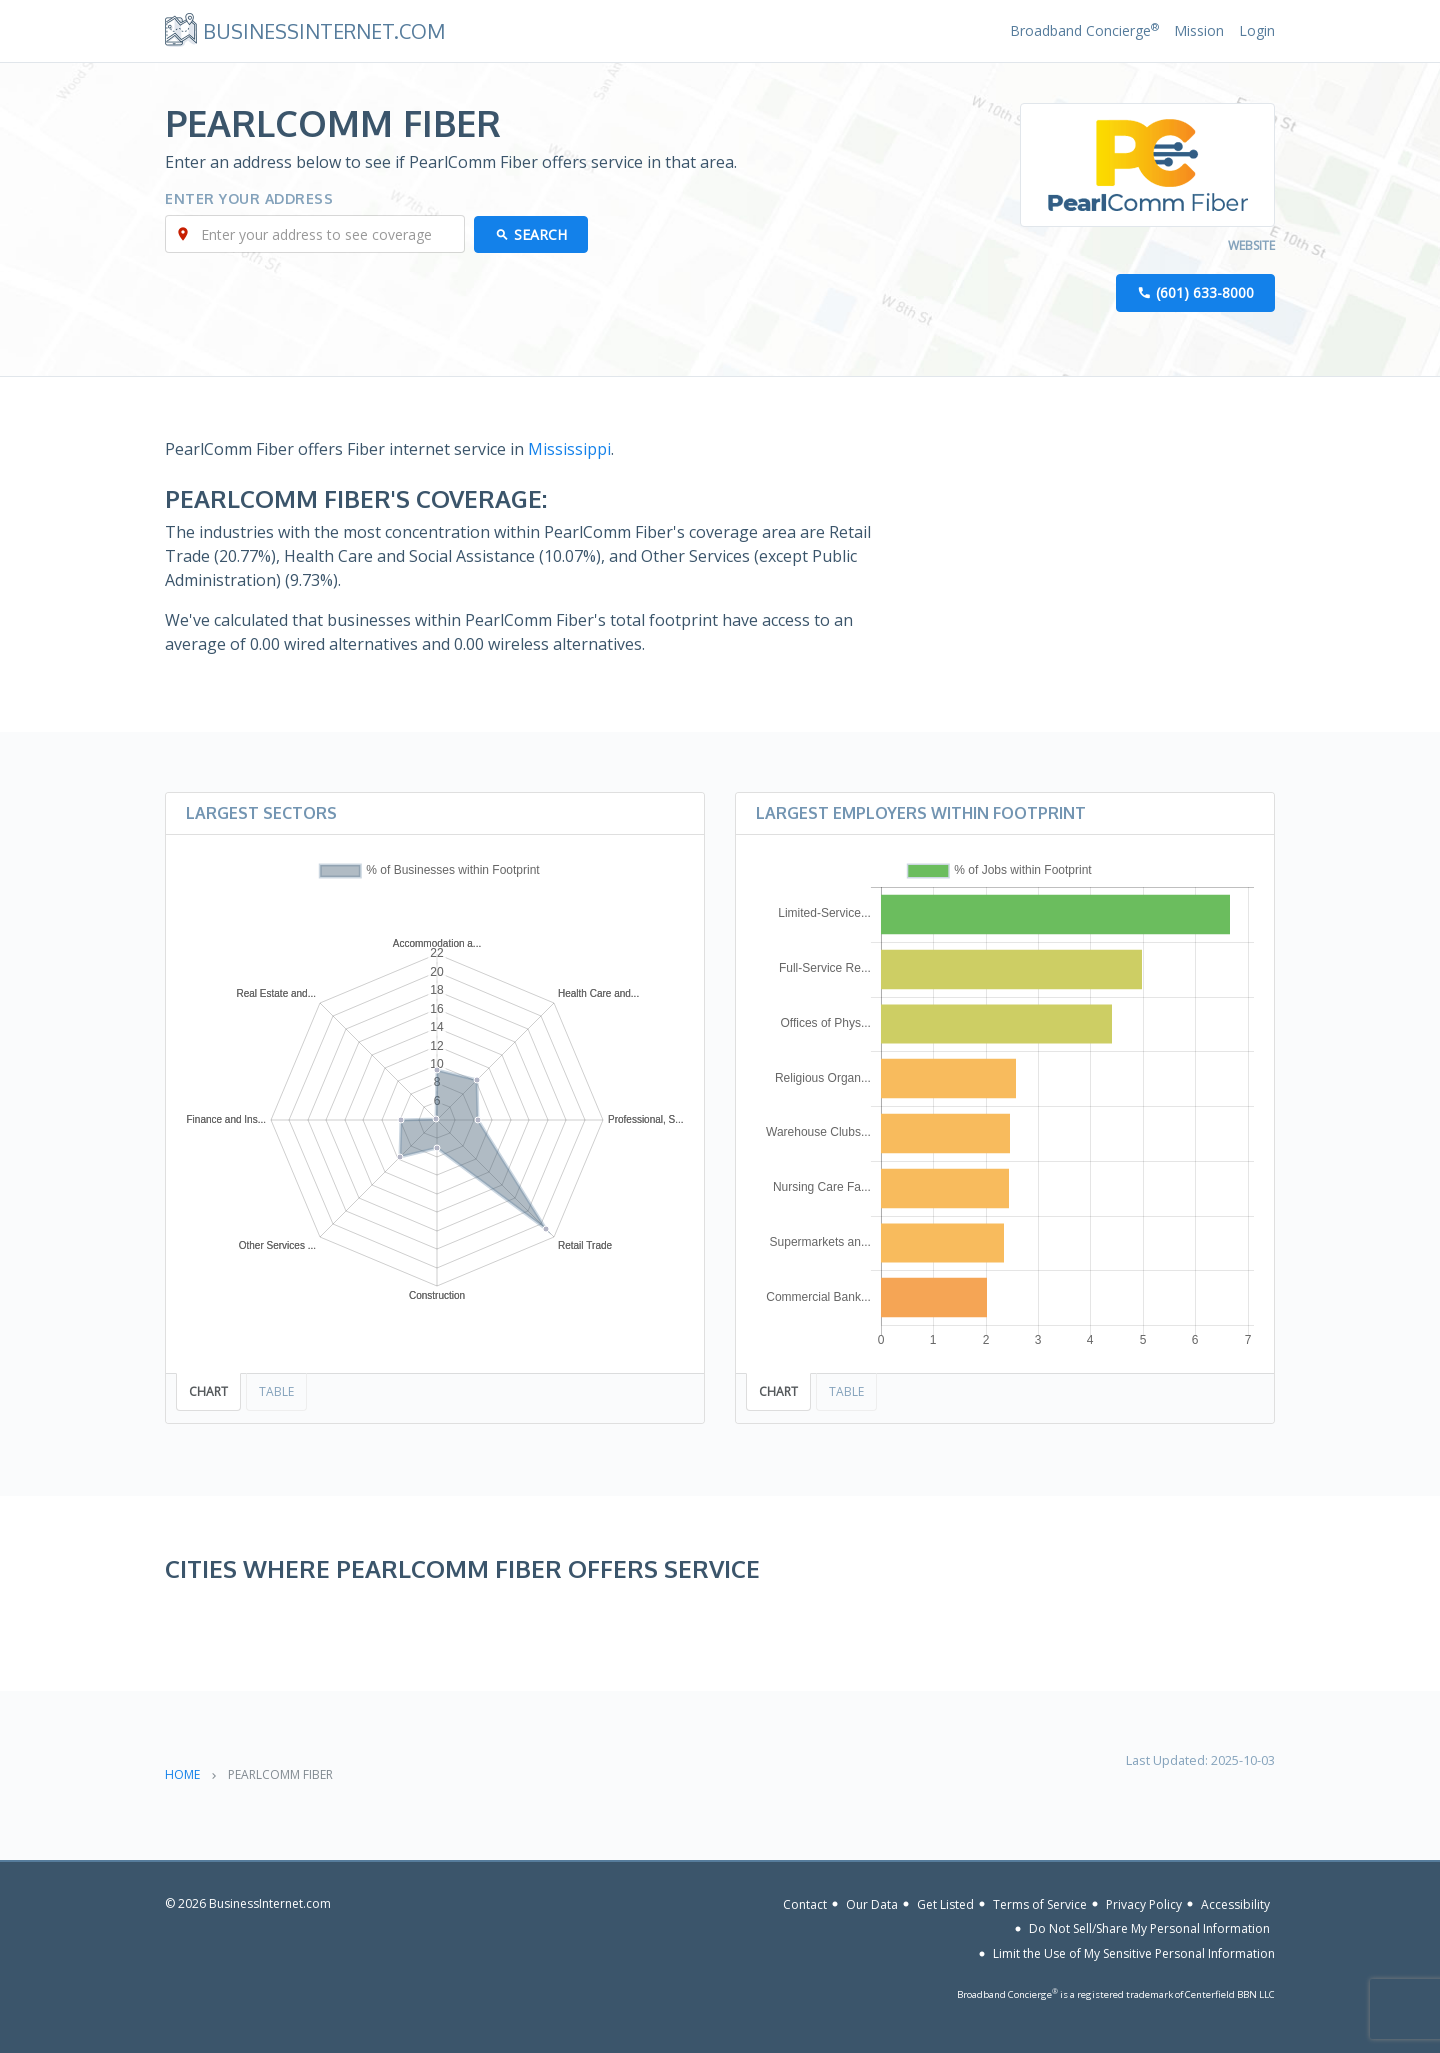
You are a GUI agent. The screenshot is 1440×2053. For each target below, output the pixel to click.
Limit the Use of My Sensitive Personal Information (1134, 1953)
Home (182, 1774)
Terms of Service (1040, 1904)
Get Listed (945, 1904)
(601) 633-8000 (1205, 293)
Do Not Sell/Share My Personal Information (1149, 1928)
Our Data (872, 1904)
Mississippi (569, 450)
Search (541, 235)
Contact (805, 1904)
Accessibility (1235, 1904)
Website (1251, 246)
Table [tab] (276, 1392)
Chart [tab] (208, 1392)
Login (1257, 30)
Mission (1199, 30)
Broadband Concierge (1084, 30)
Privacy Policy (1144, 1904)
